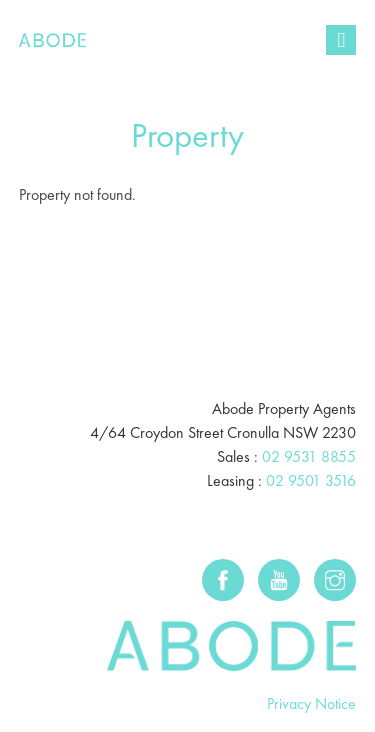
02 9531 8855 (309, 456)
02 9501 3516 (311, 480)
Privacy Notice (311, 703)
